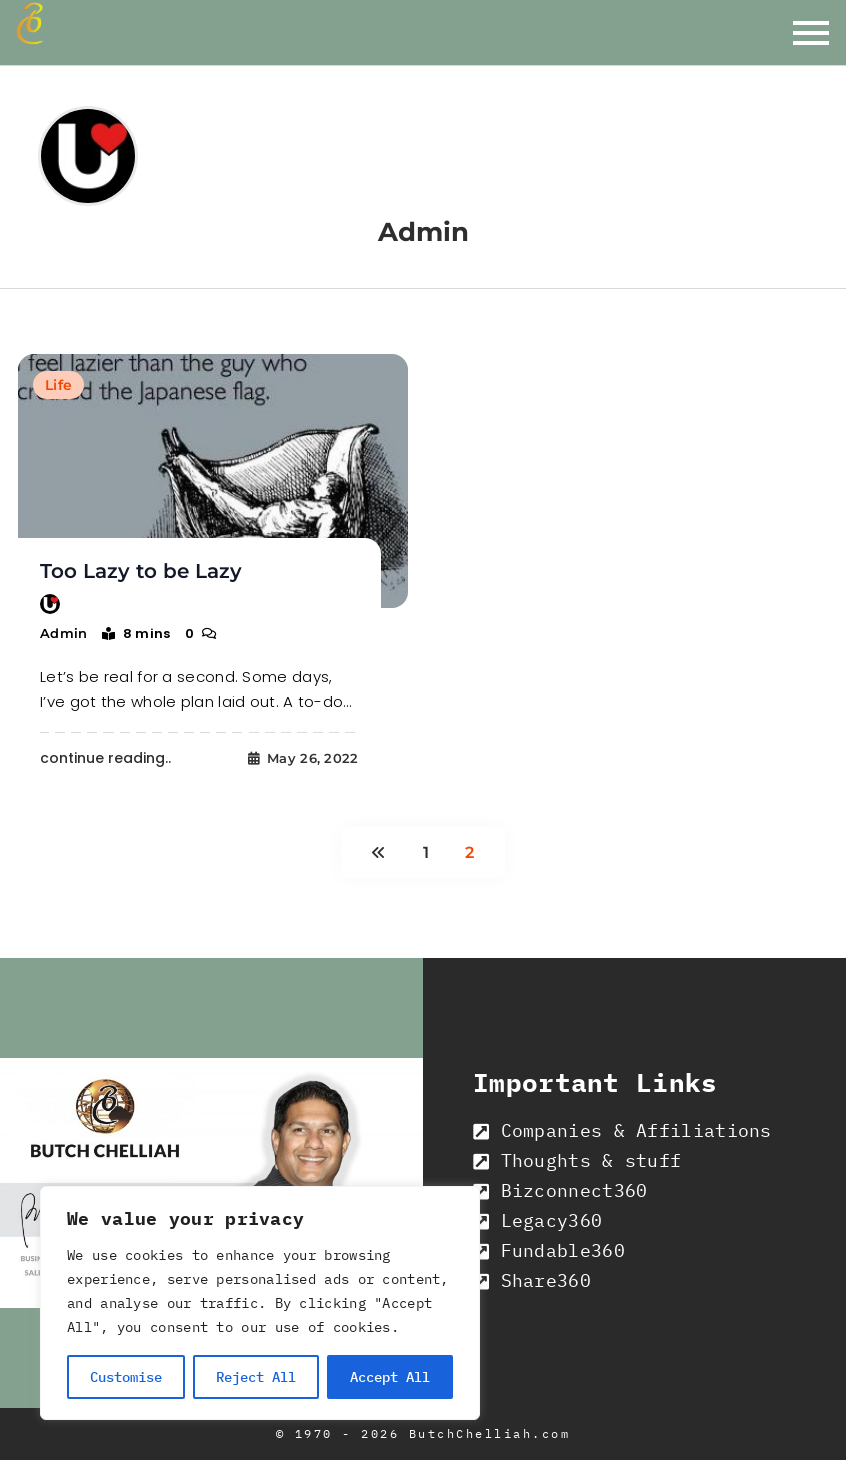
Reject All (256, 1377)
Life (58, 385)
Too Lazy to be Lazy (141, 571)
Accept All (390, 1377)
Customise (126, 1377)
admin (64, 633)
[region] (260, 1303)
